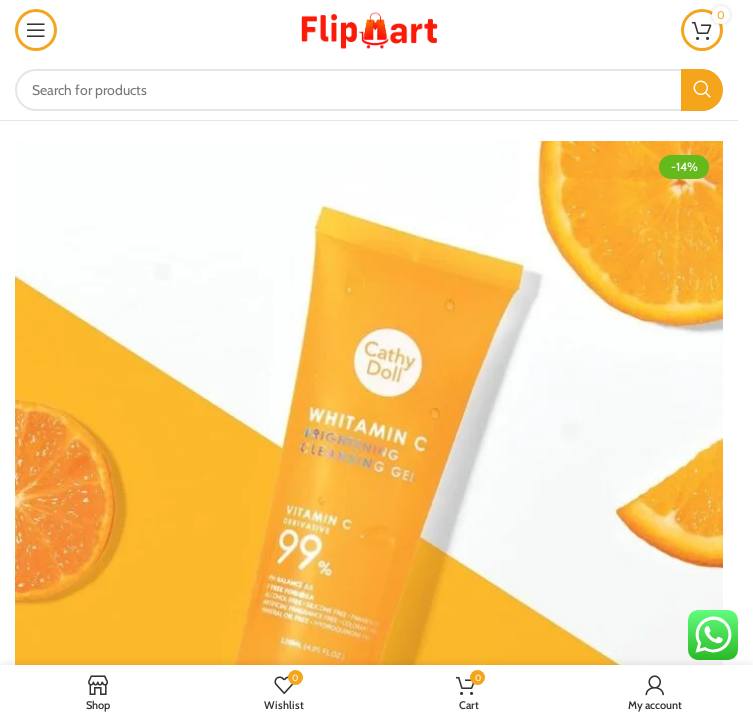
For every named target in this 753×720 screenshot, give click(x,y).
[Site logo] (369, 28)
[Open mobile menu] (36, 30)
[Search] (369, 90)
